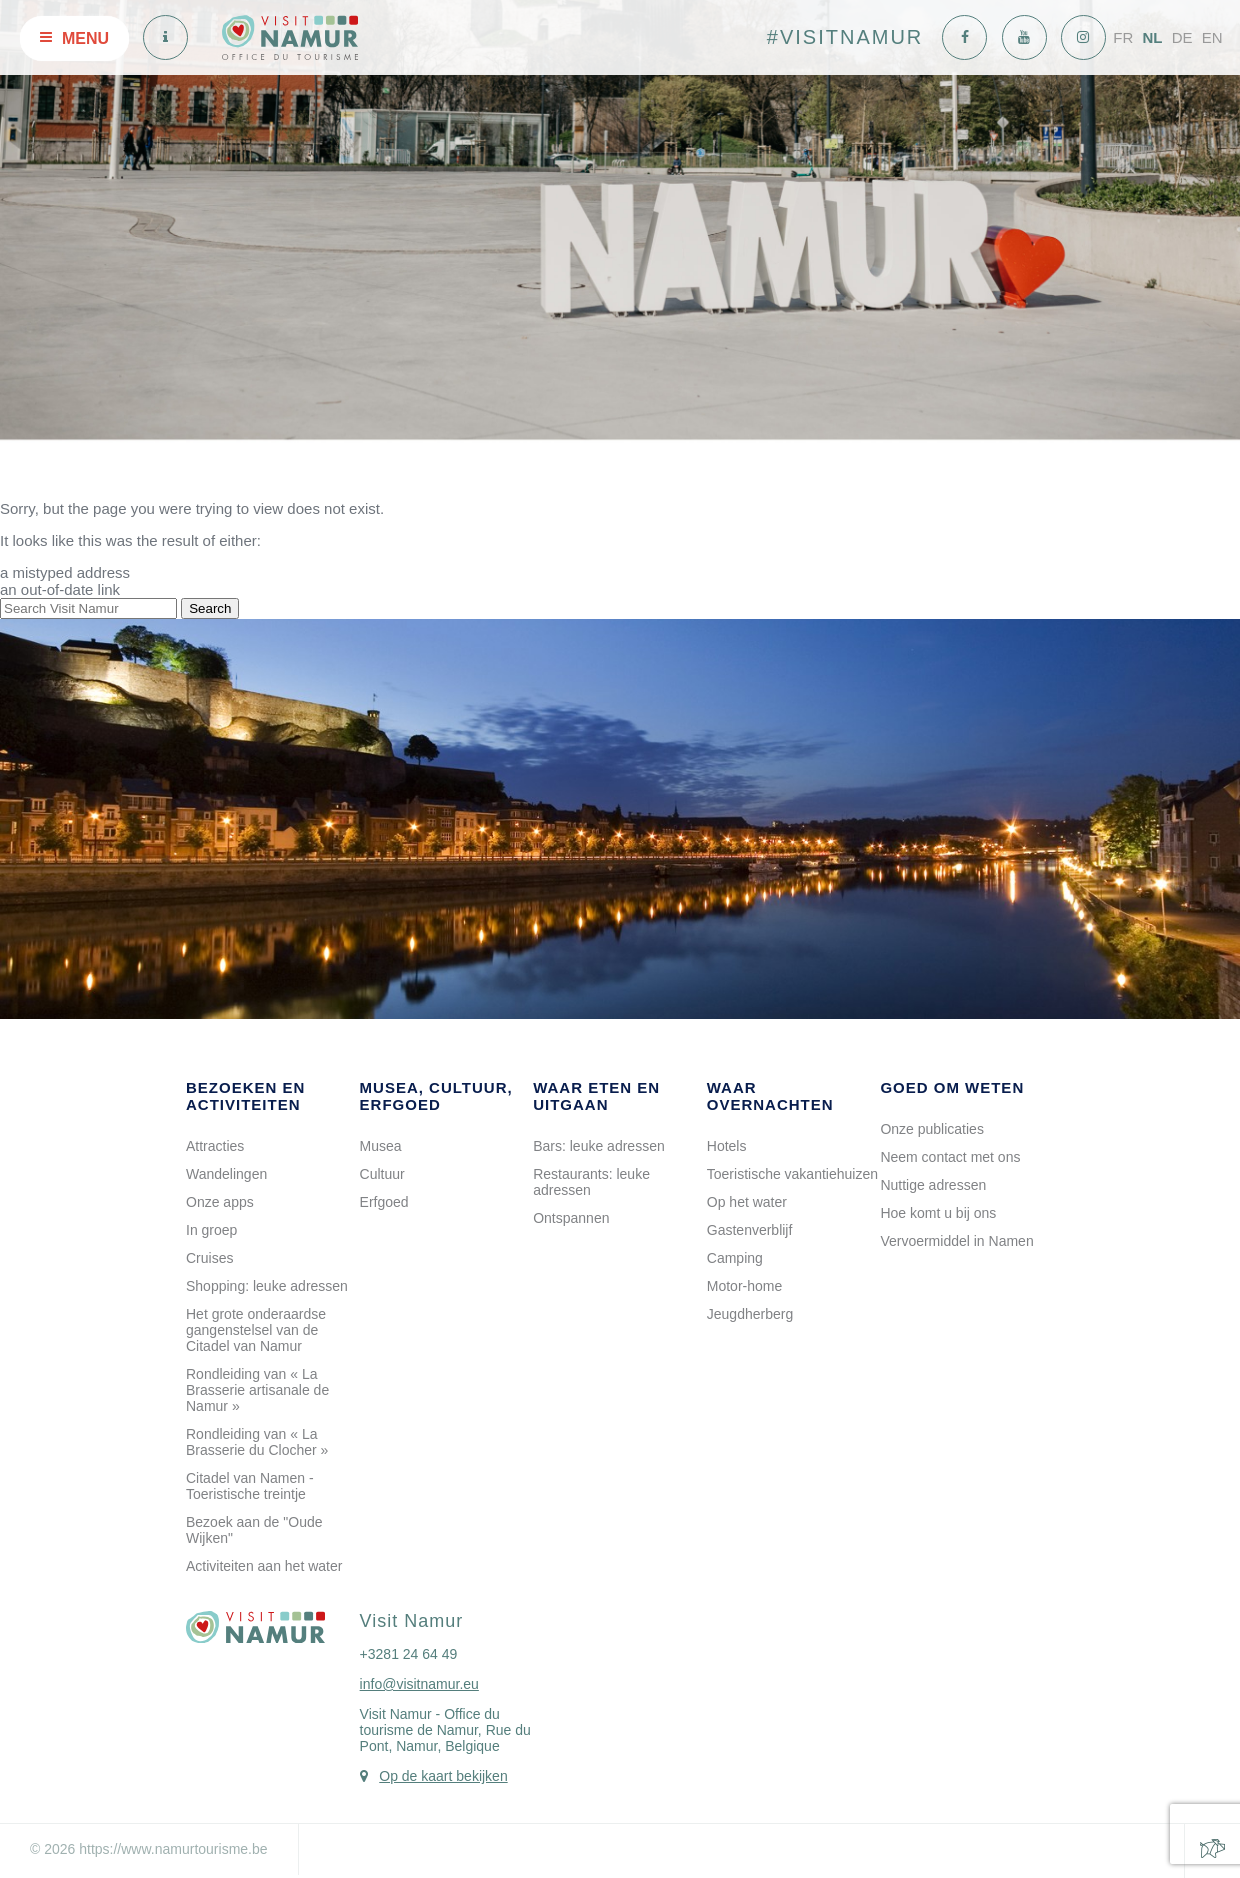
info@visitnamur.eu (419, 1684)
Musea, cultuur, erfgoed (436, 1096)
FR (1123, 37)
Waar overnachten (770, 1096)
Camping (735, 1258)
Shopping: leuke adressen (267, 1286)
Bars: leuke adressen (599, 1146)
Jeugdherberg (750, 1314)
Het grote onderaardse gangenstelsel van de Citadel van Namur (256, 1330)
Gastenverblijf (750, 1230)
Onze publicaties (932, 1129)
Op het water (747, 1202)
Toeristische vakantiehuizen (792, 1174)
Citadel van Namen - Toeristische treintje (250, 1486)
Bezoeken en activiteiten (245, 1096)
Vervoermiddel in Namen (956, 1241)
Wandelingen (226, 1174)
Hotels (727, 1146)
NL (1152, 37)
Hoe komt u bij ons (938, 1213)
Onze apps (220, 1202)
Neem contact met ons (950, 1157)
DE (1182, 37)
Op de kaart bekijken (443, 1776)
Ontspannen (571, 1218)
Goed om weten (952, 1087)
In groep (211, 1230)
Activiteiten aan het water (264, 1566)
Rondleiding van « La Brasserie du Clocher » (257, 1442)
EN (1212, 37)
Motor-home (744, 1286)
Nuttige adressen (933, 1185)
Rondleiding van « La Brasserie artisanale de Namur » (257, 1390)
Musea (381, 1146)
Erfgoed (384, 1202)
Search (210, 608)
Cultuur (382, 1174)
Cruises (209, 1258)
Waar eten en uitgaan (596, 1096)
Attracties (215, 1146)
